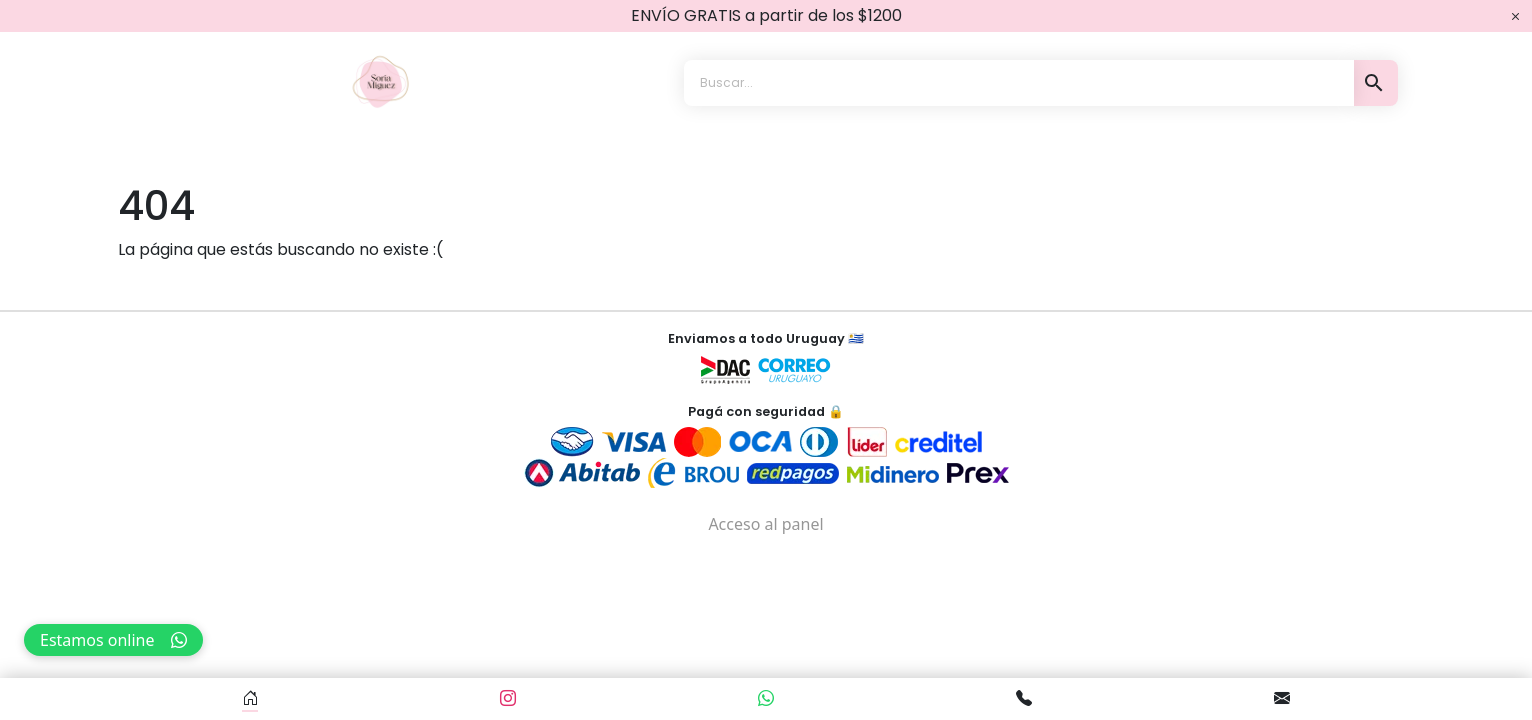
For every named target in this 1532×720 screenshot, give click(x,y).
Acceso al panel (765, 524)
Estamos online (113, 640)
